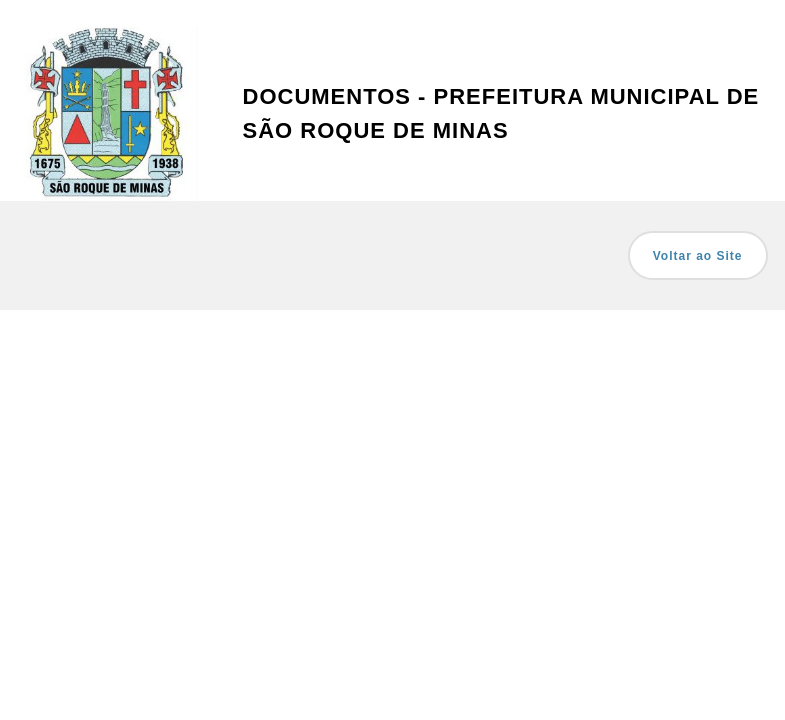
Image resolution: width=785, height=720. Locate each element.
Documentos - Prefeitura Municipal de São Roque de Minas (501, 113)
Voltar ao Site (698, 256)
